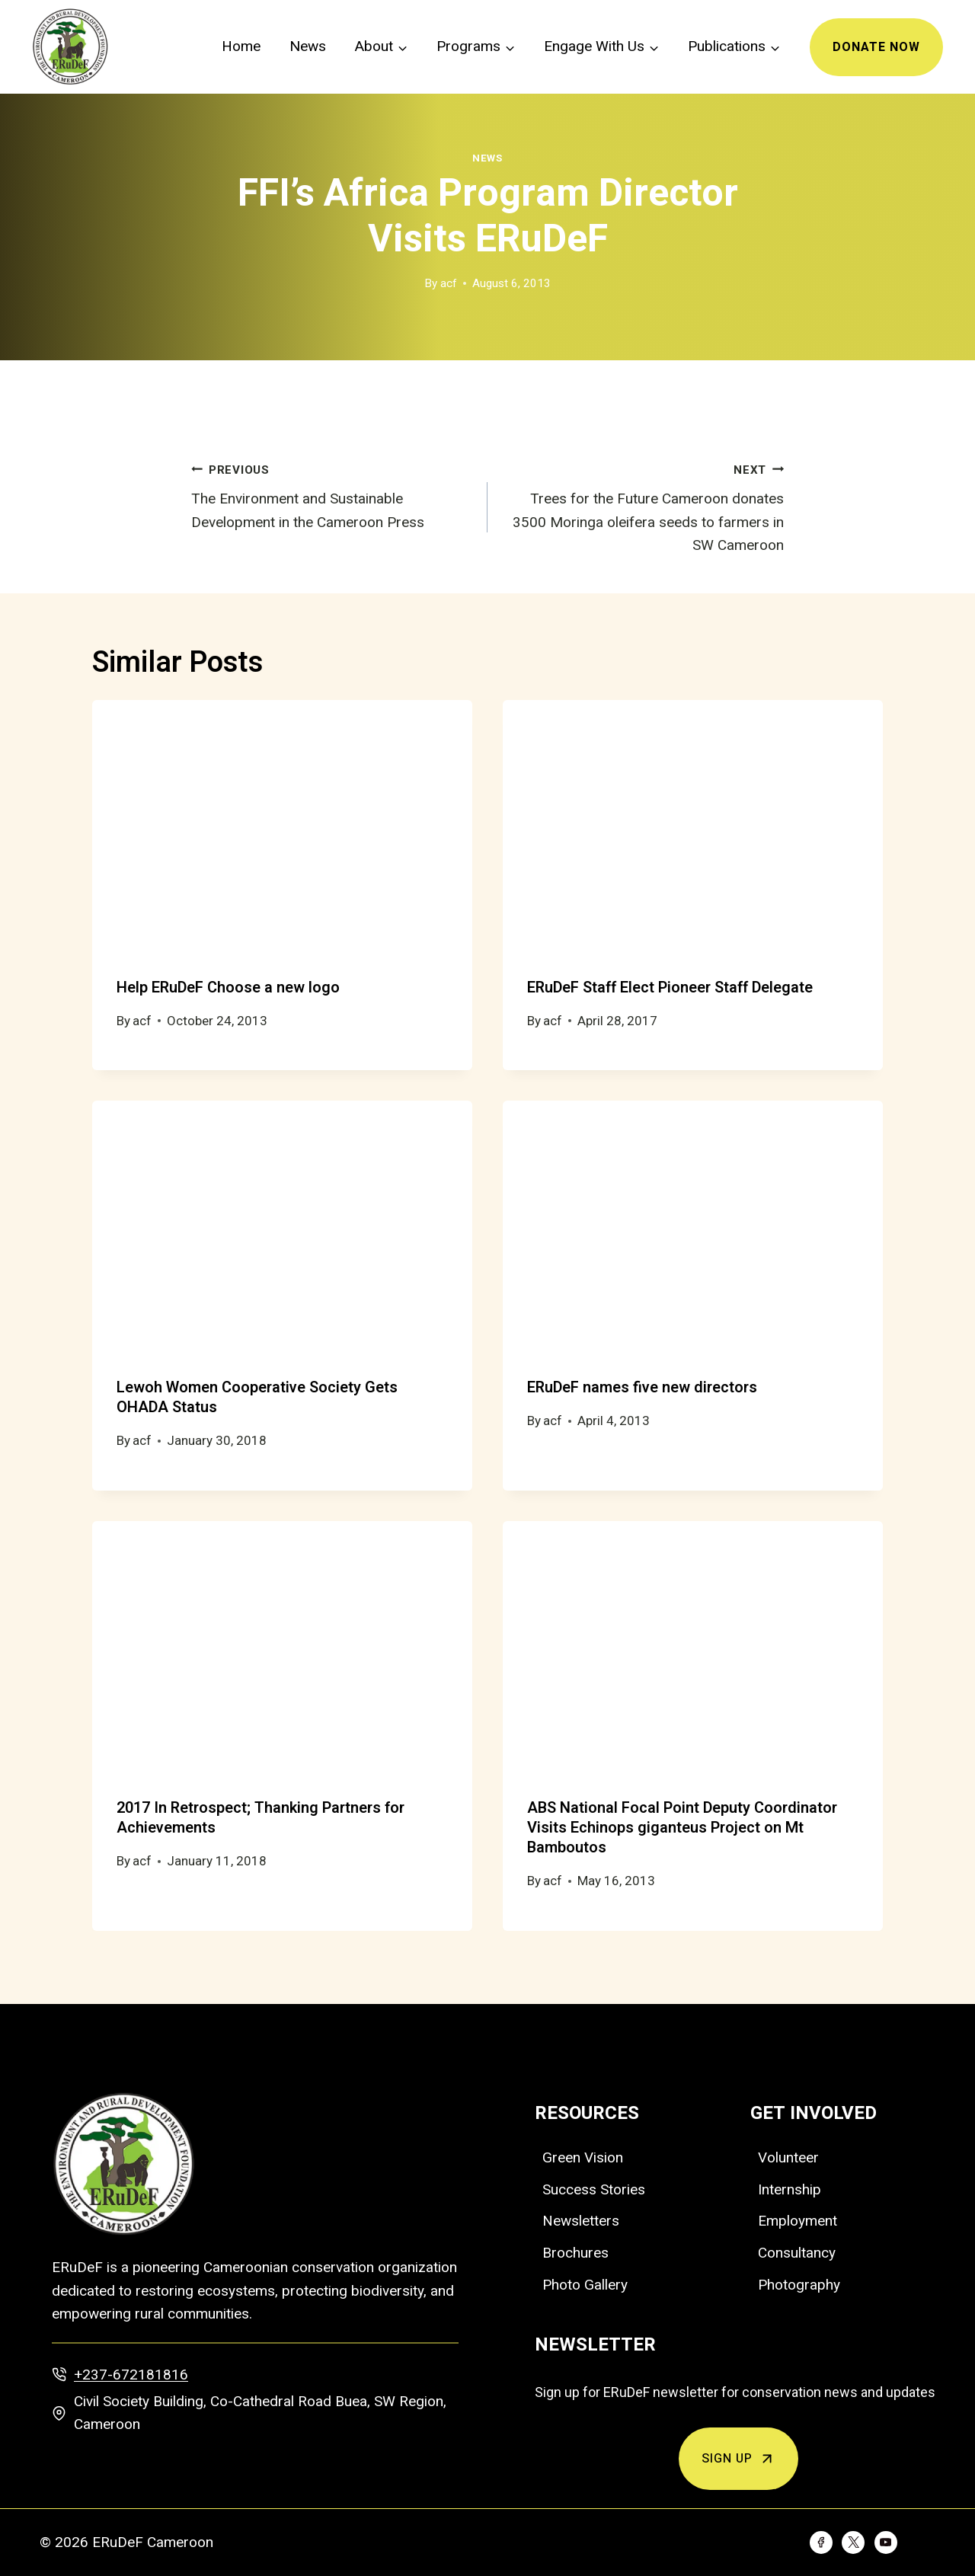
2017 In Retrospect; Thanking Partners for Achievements (260, 1818)
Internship (789, 2189)
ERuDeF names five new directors (642, 1387)
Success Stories (593, 2189)
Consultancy (797, 2252)
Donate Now (876, 47)
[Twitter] (853, 2542)
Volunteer (788, 2157)
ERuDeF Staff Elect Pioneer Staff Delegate (670, 987)
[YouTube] (885, 2542)
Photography (799, 2284)
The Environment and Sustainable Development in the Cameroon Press (332, 494)
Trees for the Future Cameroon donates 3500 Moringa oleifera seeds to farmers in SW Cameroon (643, 506)
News (307, 46)
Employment (797, 2220)
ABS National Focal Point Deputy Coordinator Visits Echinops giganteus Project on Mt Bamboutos (682, 1827)
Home (241, 46)
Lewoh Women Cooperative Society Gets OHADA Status (257, 1397)
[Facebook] (821, 2542)
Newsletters (580, 2220)
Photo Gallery (585, 2284)
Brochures (575, 2252)
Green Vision (582, 2157)
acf (448, 283)
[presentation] (282, 827)
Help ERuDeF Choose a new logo (228, 987)
